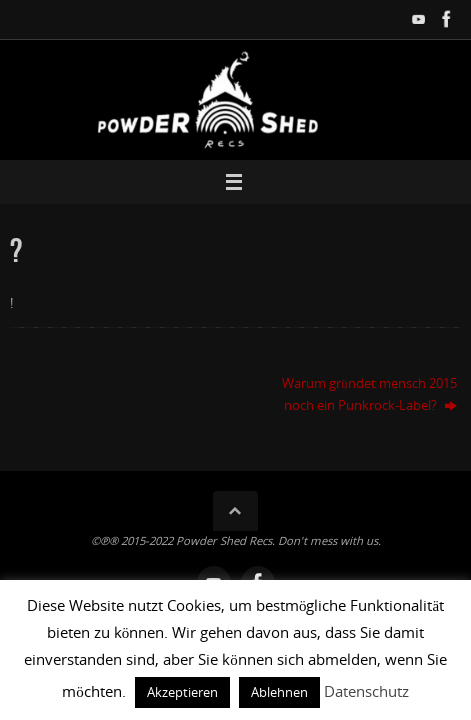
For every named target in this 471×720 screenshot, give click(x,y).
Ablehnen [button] (279, 692)
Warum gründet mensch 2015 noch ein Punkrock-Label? (369, 394)
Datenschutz (366, 691)
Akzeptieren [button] (182, 692)
